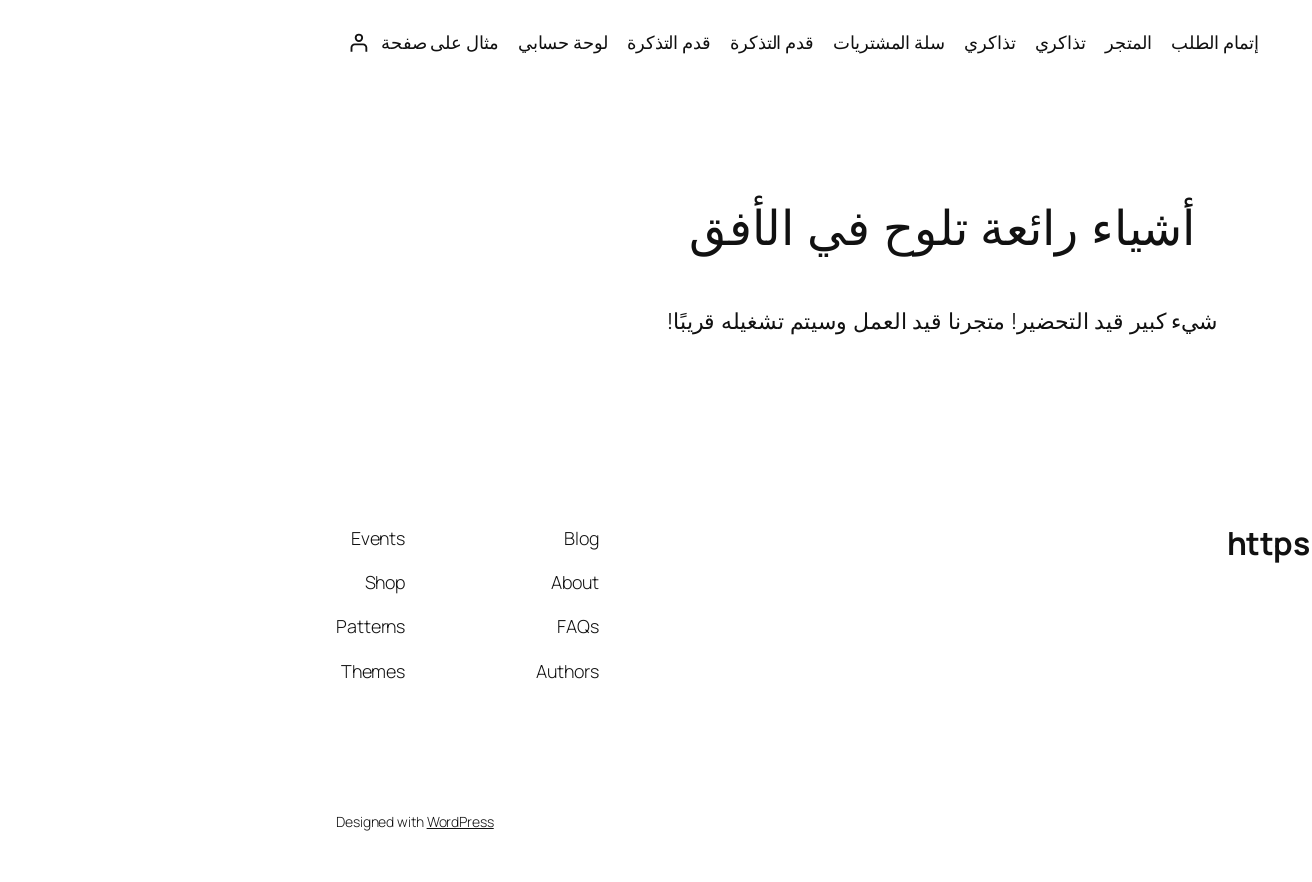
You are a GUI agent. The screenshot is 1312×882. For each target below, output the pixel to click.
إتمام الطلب (929, 42)
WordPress (174, 821)
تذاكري (774, 42)
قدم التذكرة (486, 42)
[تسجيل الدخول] (72, 42)
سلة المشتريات (603, 42)
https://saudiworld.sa (1154, 42)
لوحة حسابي (277, 42)
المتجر (842, 42)
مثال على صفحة (154, 42)
